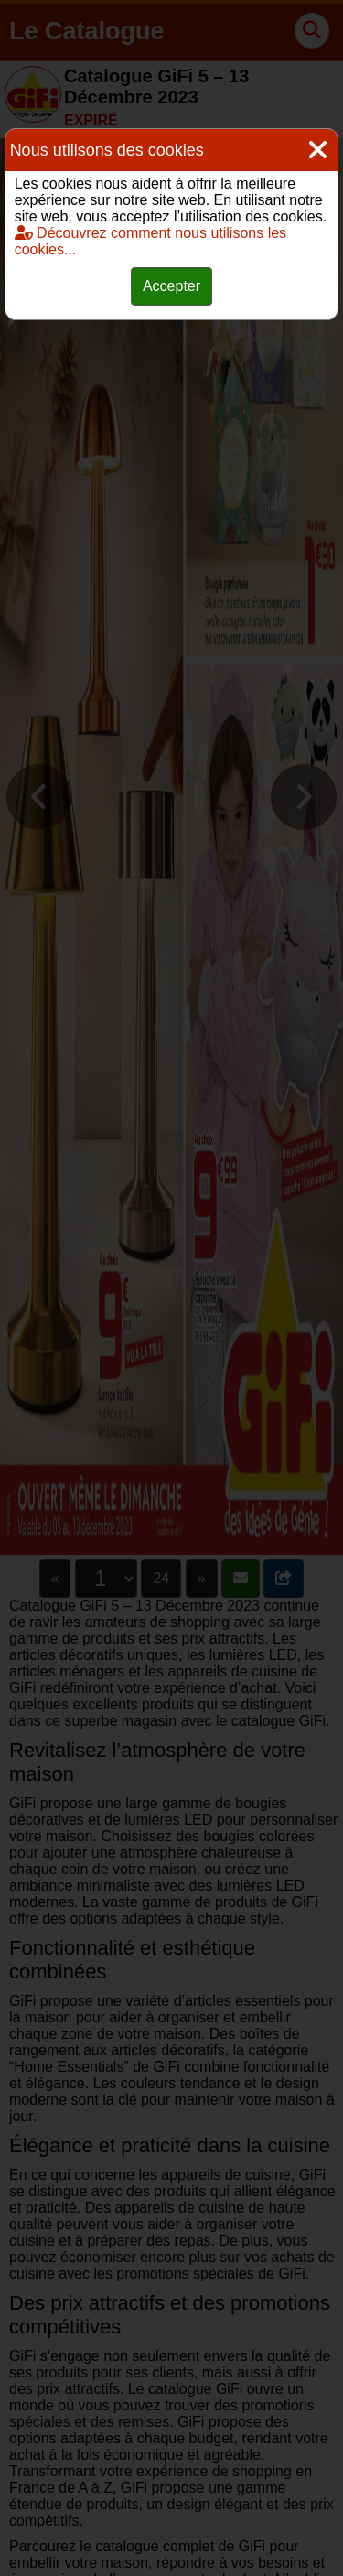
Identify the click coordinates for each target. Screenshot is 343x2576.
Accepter (171, 286)
